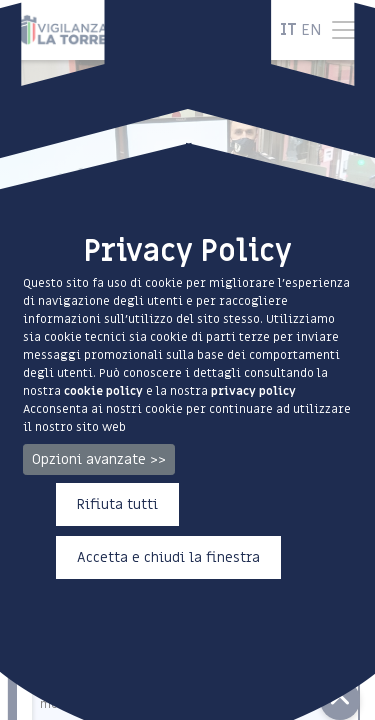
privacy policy (253, 391)
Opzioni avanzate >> (99, 459)
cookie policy (103, 391)
